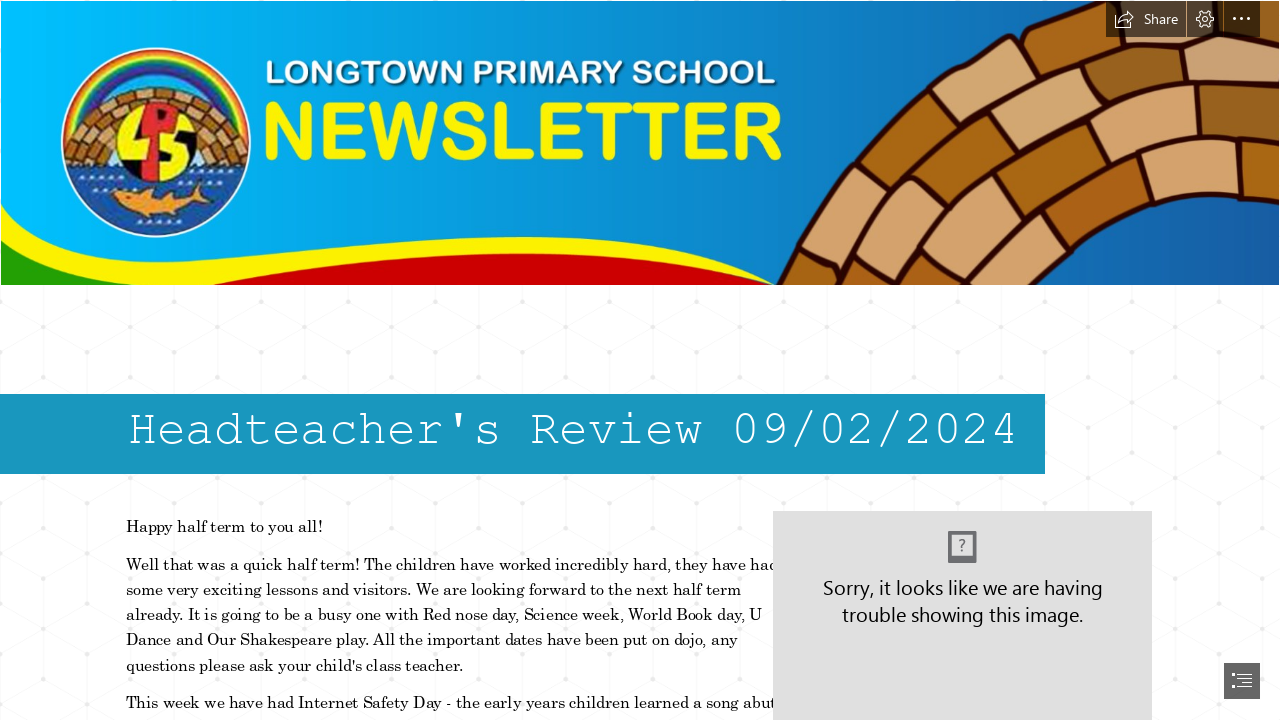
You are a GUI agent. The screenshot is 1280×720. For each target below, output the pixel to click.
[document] (640, 360)
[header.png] (640, 143)
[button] (1146, 19)
